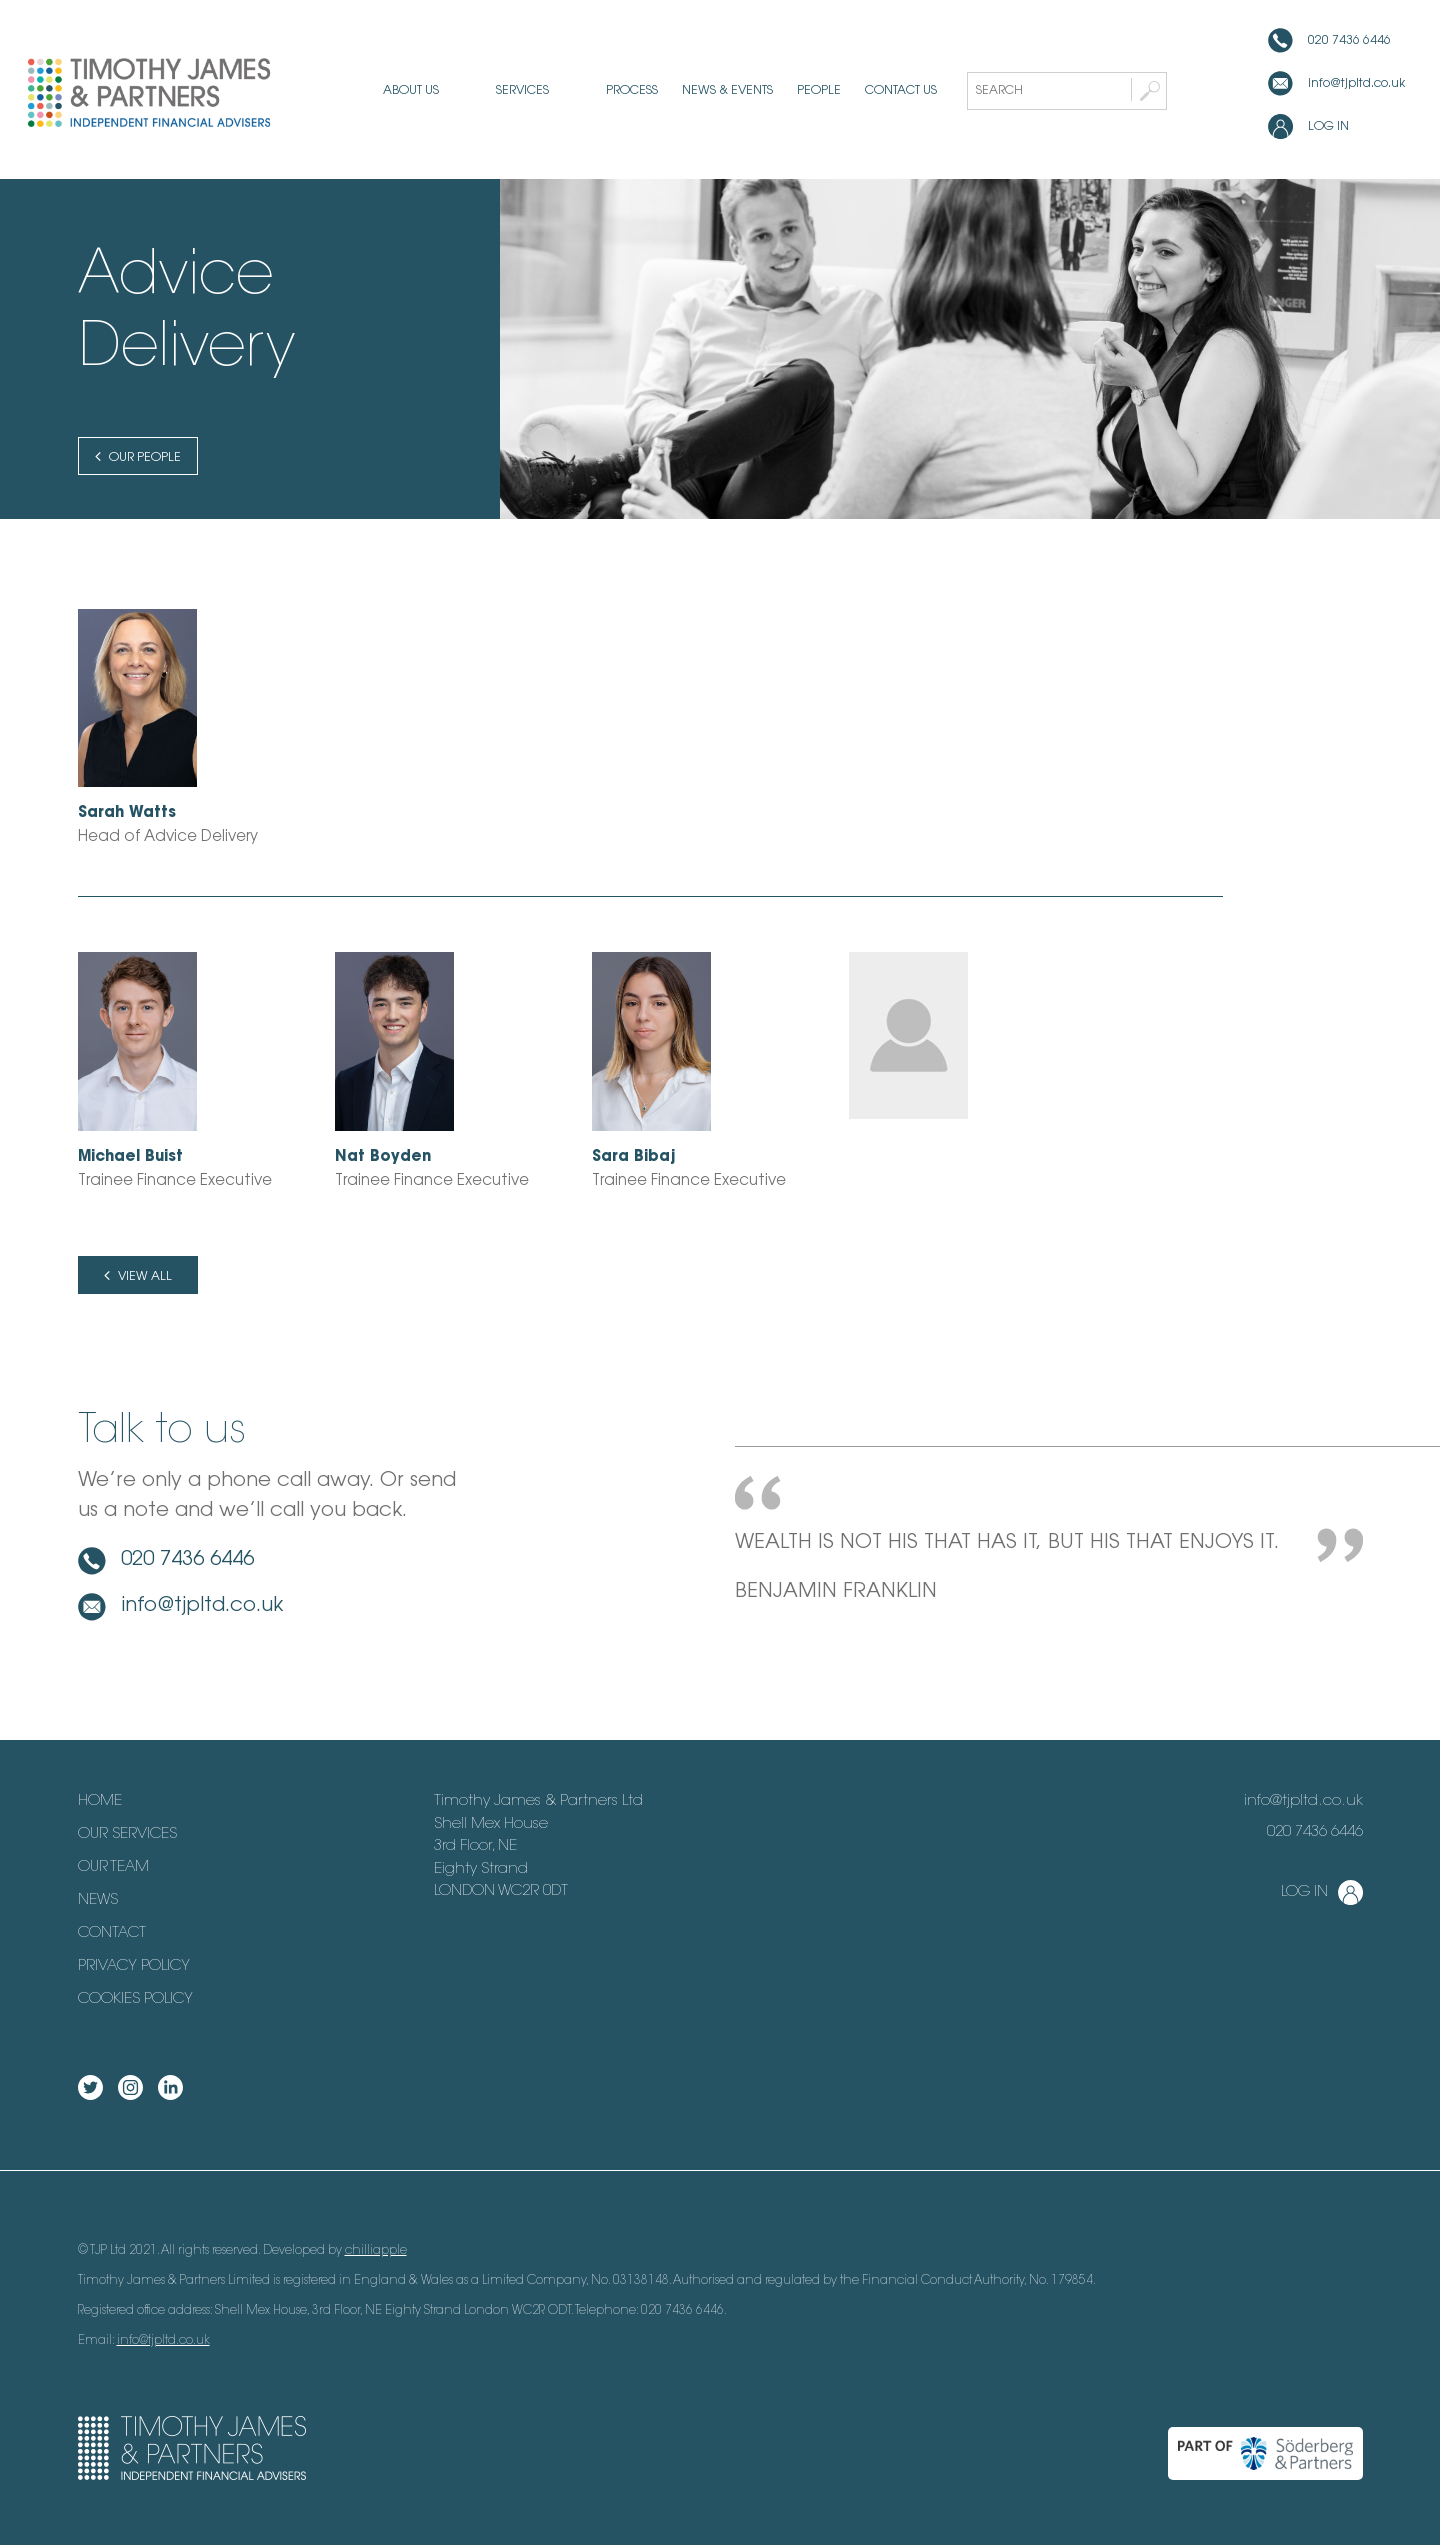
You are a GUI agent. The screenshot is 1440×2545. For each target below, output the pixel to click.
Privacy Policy (134, 1966)
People (786, 91)
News (98, 1900)
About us (444, 91)
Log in (1328, 127)
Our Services (127, 1834)
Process (599, 91)
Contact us (868, 91)
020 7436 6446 (1349, 41)
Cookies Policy (135, 1999)
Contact (112, 1933)
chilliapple (376, 2251)
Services (522, 91)
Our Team (113, 1867)
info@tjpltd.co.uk (1356, 84)
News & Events (694, 91)
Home (100, 1801)
